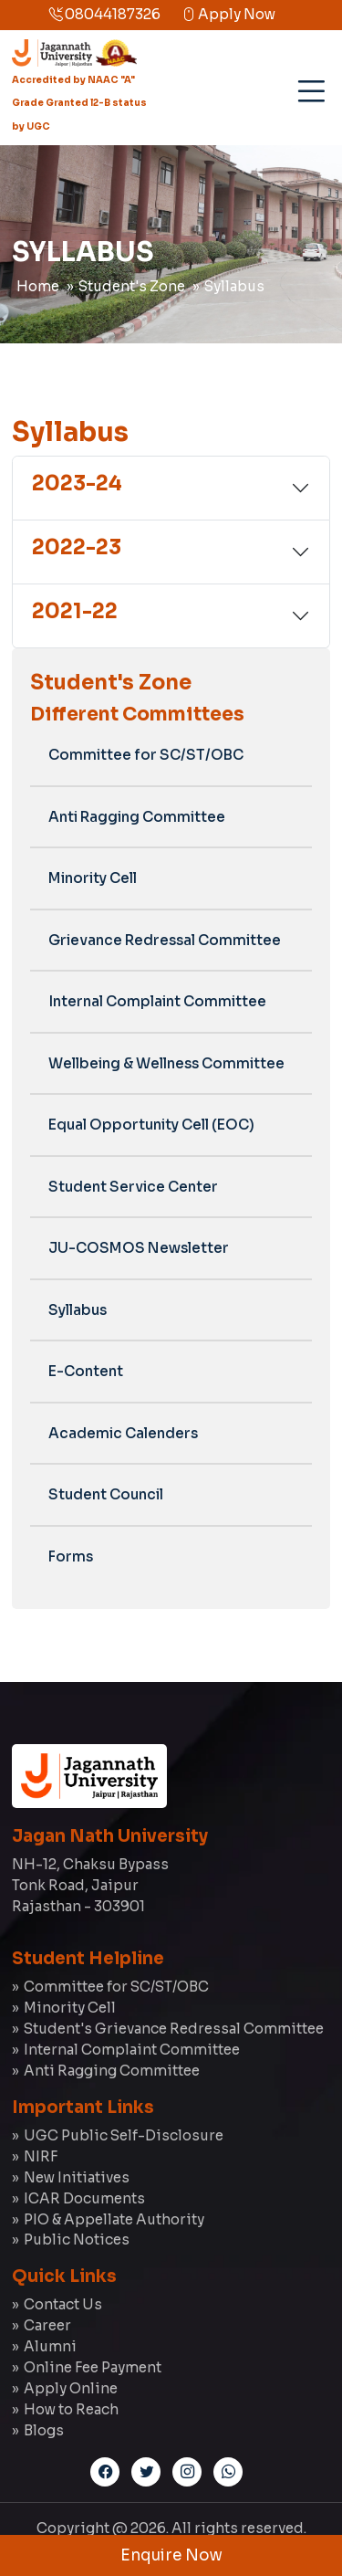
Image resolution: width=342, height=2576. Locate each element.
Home (37, 286)
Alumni (50, 2346)
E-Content (85, 1371)
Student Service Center (133, 1186)
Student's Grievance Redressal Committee (174, 2028)
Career (47, 2325)
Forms (70, 1556)
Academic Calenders (123, 1433)
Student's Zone (131, 286)
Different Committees (137, 714)
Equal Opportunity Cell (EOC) (151, 1124)
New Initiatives (77, 2177)
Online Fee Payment (92, 2367)
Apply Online (71, 2388)
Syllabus (234, 286)
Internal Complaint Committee (157, 1001)
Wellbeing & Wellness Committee (166, 1063)
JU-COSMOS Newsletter (138, 1247)
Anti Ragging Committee (136, 816)
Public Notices (77, 2239)
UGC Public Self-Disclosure (123, 2135)
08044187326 (104, 14)
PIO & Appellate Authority (114, 2219)
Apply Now (228, 14)
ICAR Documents (84, 2198)
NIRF (40, 2156)
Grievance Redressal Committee (164, 940)
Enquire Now (171, 2555)
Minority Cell (92, 878)
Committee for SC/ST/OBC (146, 754)
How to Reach (71, 2409)
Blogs (44, 2430)
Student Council (105, 1494)
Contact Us (63, 2304)
